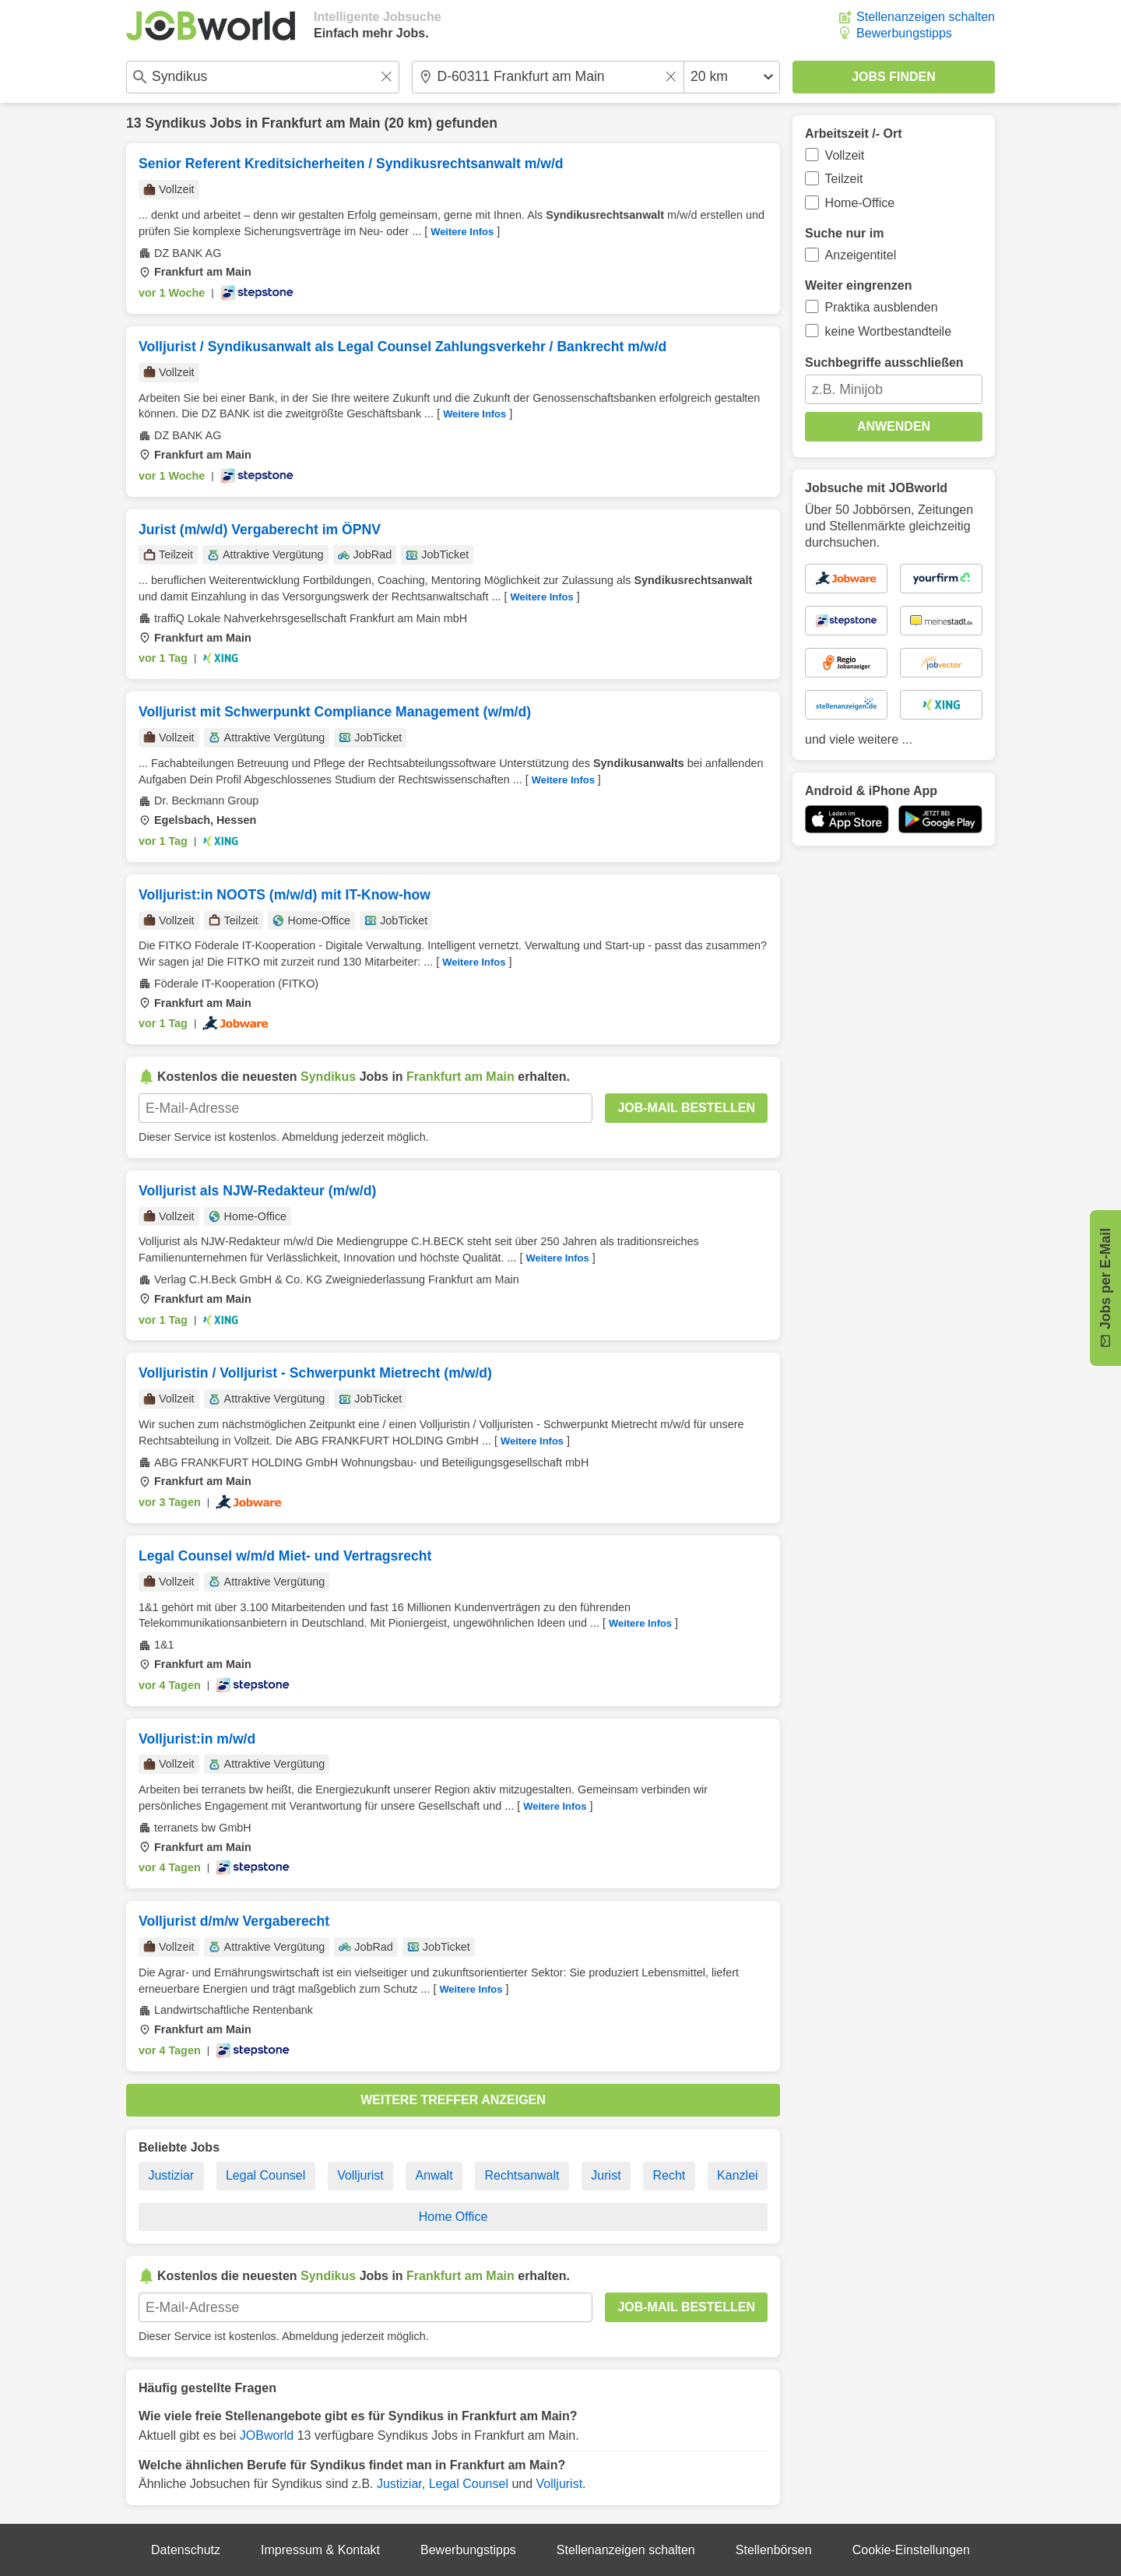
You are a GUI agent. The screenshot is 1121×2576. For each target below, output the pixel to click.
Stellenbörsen (774, 2550)
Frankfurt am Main (321, 123)
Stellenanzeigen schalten (925, 16)
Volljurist (360, 2175)
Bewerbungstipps (904, 33)
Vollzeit (845, 155)
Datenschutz (185, 2550)
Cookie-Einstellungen (911, 2550)
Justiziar (171, 2175)
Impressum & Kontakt (320, 2550)
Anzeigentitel (861, 255)
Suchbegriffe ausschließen (884, 362)
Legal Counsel (265, 2175)
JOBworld (266, 2435)
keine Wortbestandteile (888, 331)
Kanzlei (737, 2175)
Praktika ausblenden (881, 307)
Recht (668, 2175)
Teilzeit (844, 178)
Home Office (453, 2216)
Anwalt (434, 2175)
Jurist (605, 2175)
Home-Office (860, 202)
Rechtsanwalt (521, 2175)
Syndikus (175, 123)
